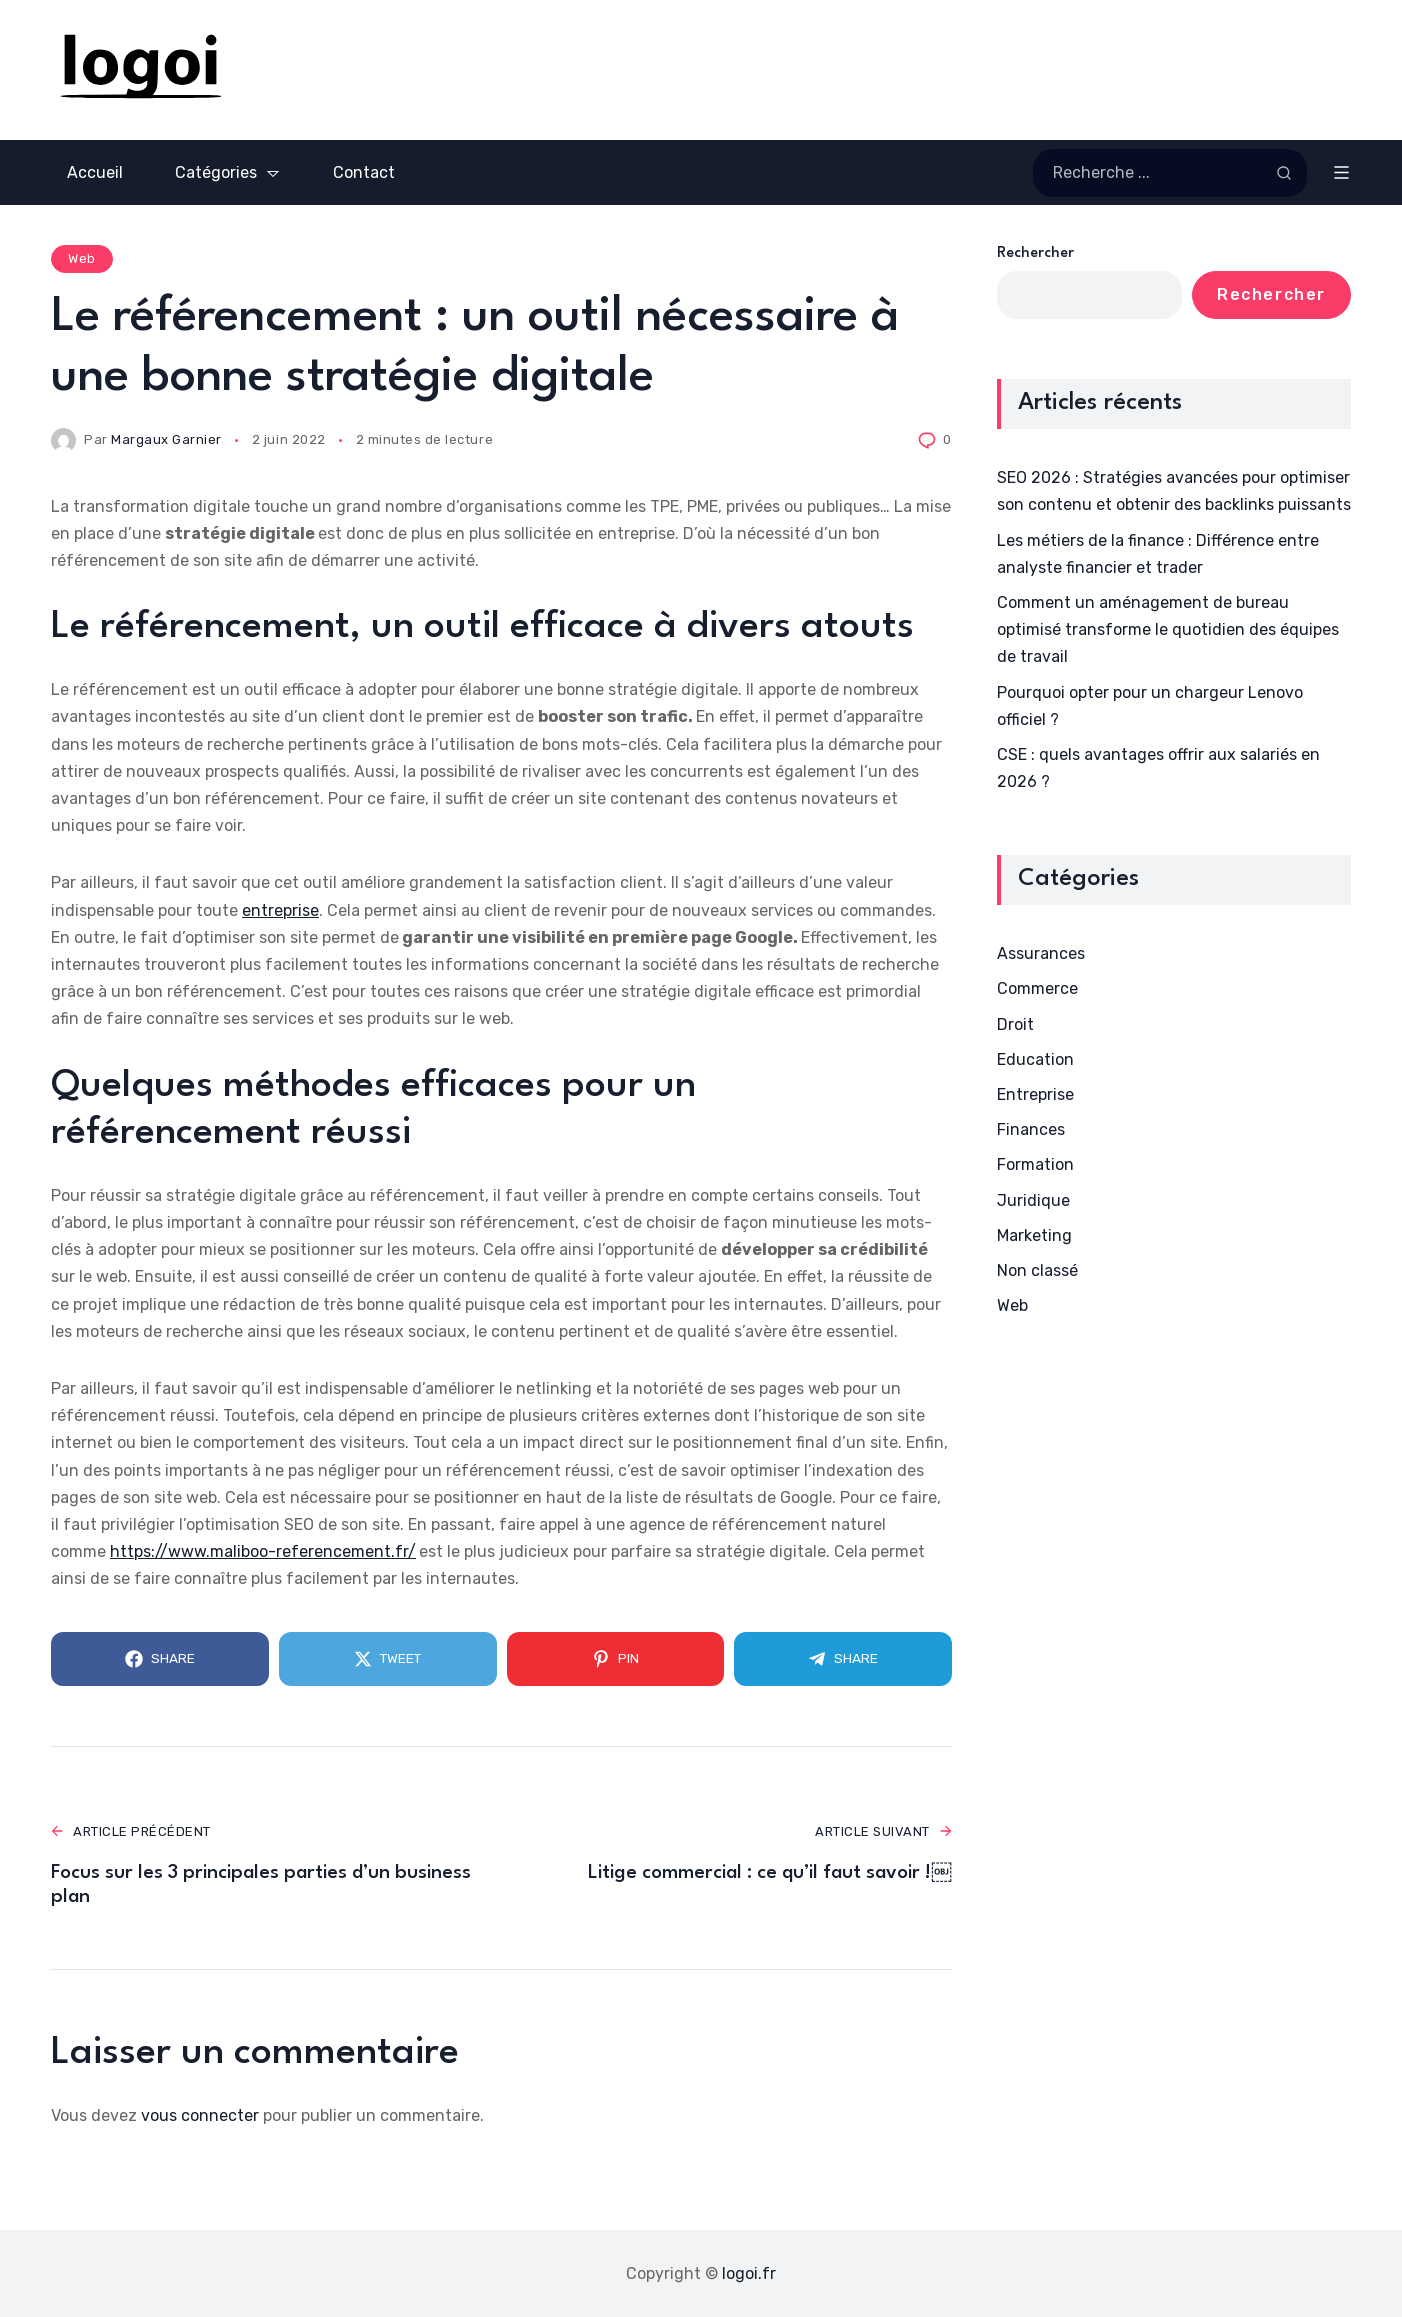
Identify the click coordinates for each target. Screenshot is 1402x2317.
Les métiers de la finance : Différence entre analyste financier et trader (1158, 554)
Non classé (1037, 1270)
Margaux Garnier (166, 439)
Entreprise (1035, 1094)
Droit (1015, 1024)
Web (82, 258)
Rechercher (1035, 253)
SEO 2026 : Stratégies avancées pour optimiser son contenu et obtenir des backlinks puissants (1174, 491)
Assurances (1041, 953)
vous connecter (200, 2115)
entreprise (280, 910)
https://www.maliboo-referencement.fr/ (263, 1551)
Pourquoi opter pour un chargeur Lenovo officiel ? (1150, 706)
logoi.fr (749, 2273)
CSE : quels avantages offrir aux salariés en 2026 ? (1158, 768)
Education (1035, 1059)
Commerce (1037, 988)
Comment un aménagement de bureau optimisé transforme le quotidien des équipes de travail (1168, 629)
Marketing (1034, 1235)
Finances (1031, 1129)
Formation (1035, 1164)
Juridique (1033, 1200)
